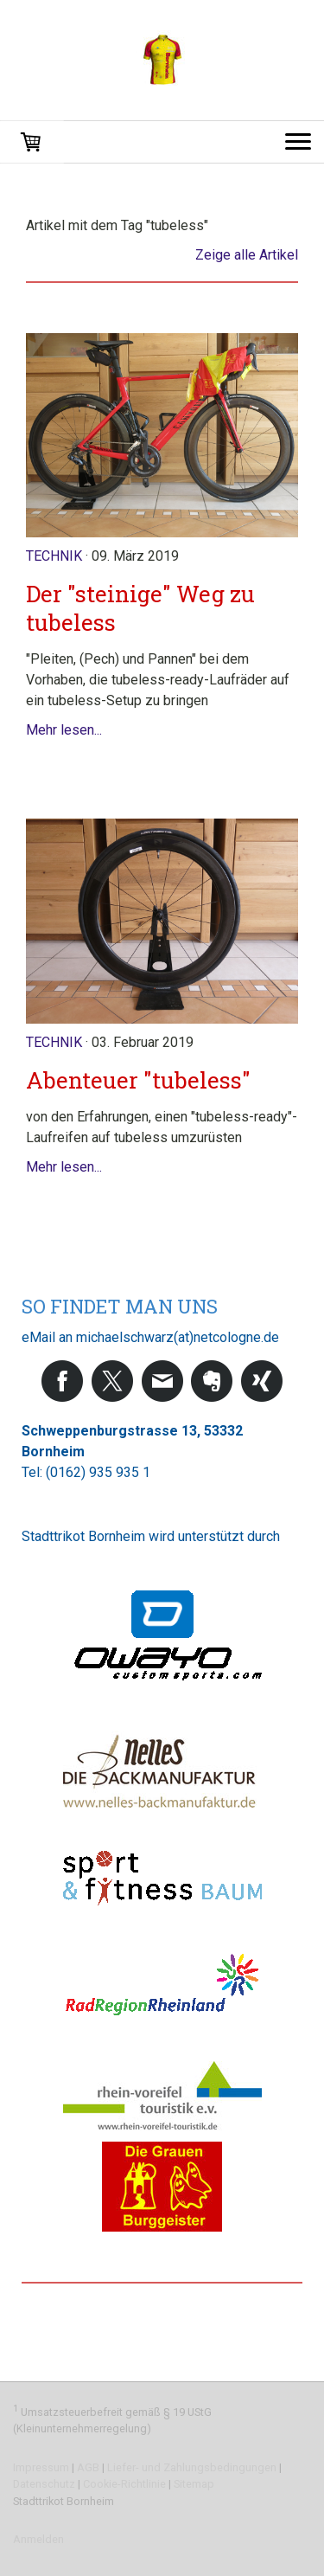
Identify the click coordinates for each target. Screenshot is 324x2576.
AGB (88, 2467)
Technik (54, 556)
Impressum (41, 2467)
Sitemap (194, 2483)
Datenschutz (44, 2483)
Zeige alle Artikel (246, 255)
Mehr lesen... (64, 730)
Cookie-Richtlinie (124, 2483)
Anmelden (38, 2539)
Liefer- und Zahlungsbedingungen (191, 2467)
